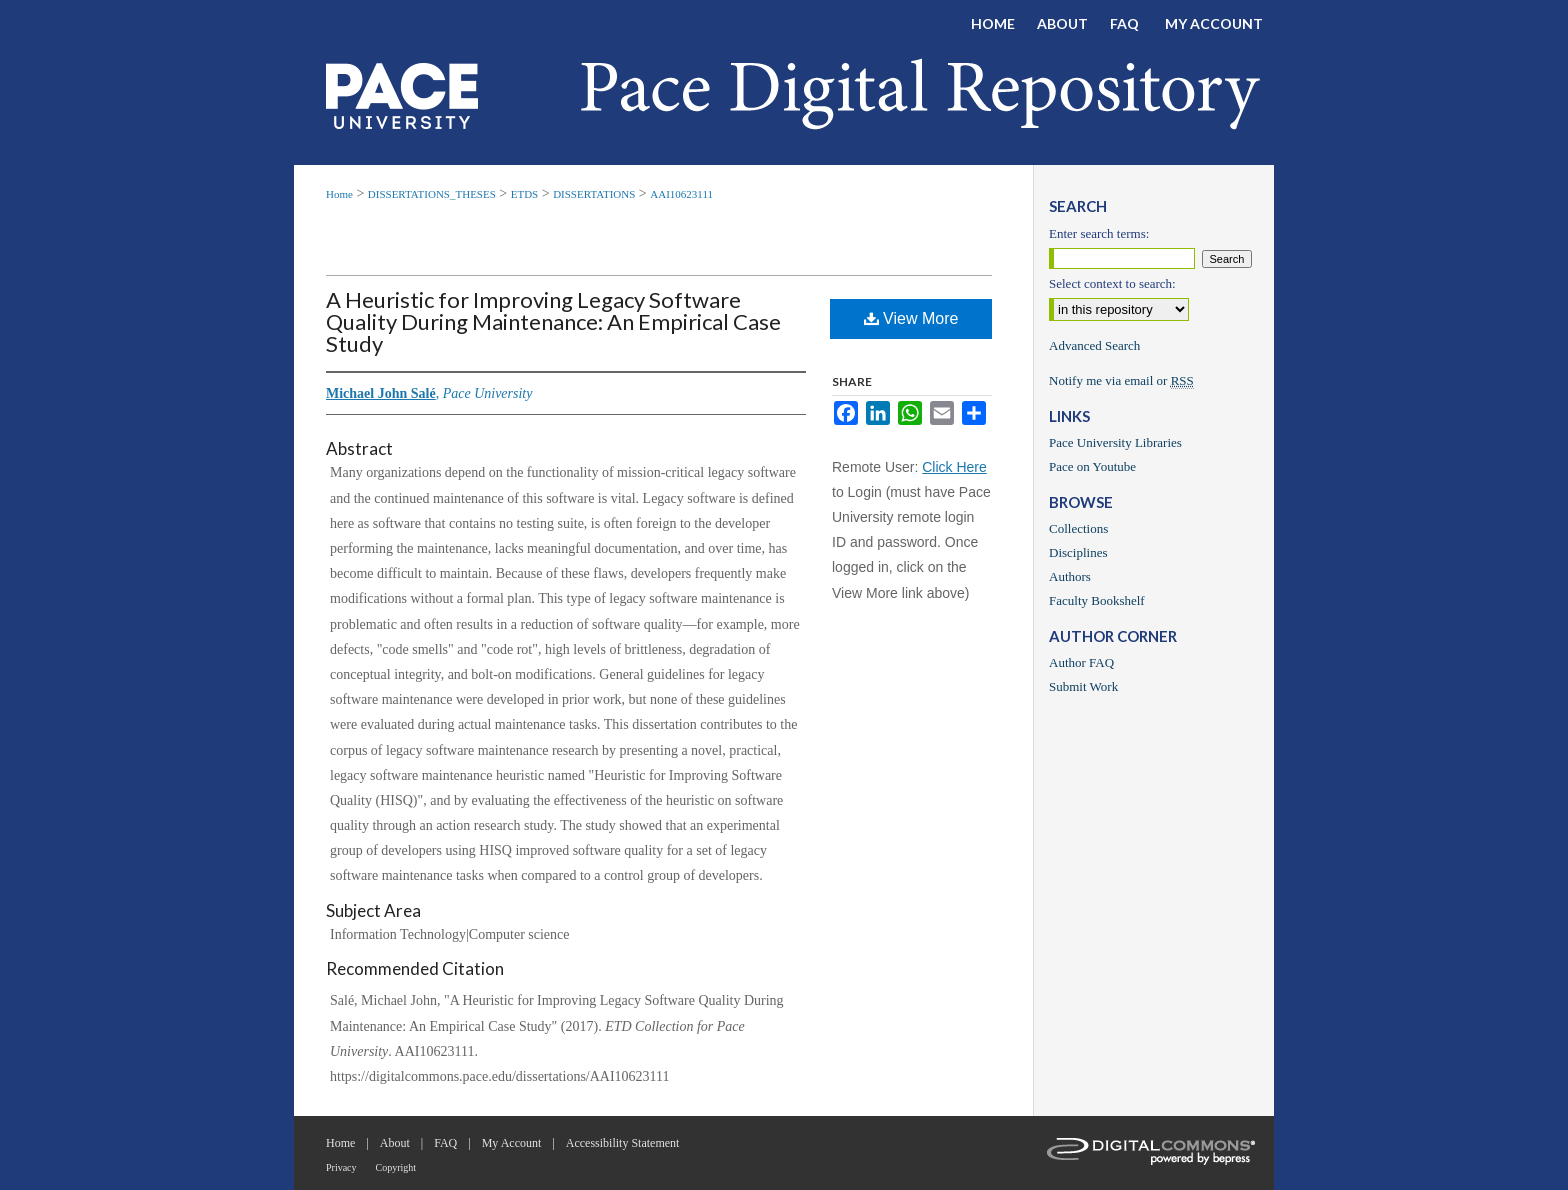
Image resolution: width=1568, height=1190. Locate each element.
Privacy (341, 1167)
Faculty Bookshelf (1097, 600)
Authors (1070, 576)
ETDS (525, 194)
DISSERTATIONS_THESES (432, 194)
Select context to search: (1112, 283)
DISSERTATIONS (594, 194)
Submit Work (1083, 686)
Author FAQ (1081, 662)
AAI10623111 (681, 194)
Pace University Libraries (1115, 442)
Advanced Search (1094, 345)
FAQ (445, 1143)
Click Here (954, 467)
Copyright (396, 1167)
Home (339, 194)
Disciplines (1078, 552)
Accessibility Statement (623, 1143)
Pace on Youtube (1092, 466)
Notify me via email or (1121, 381)
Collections (1078, 528)
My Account (512, 1143)
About (395, 1143)
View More (911, 318)
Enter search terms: (1099, 233)
